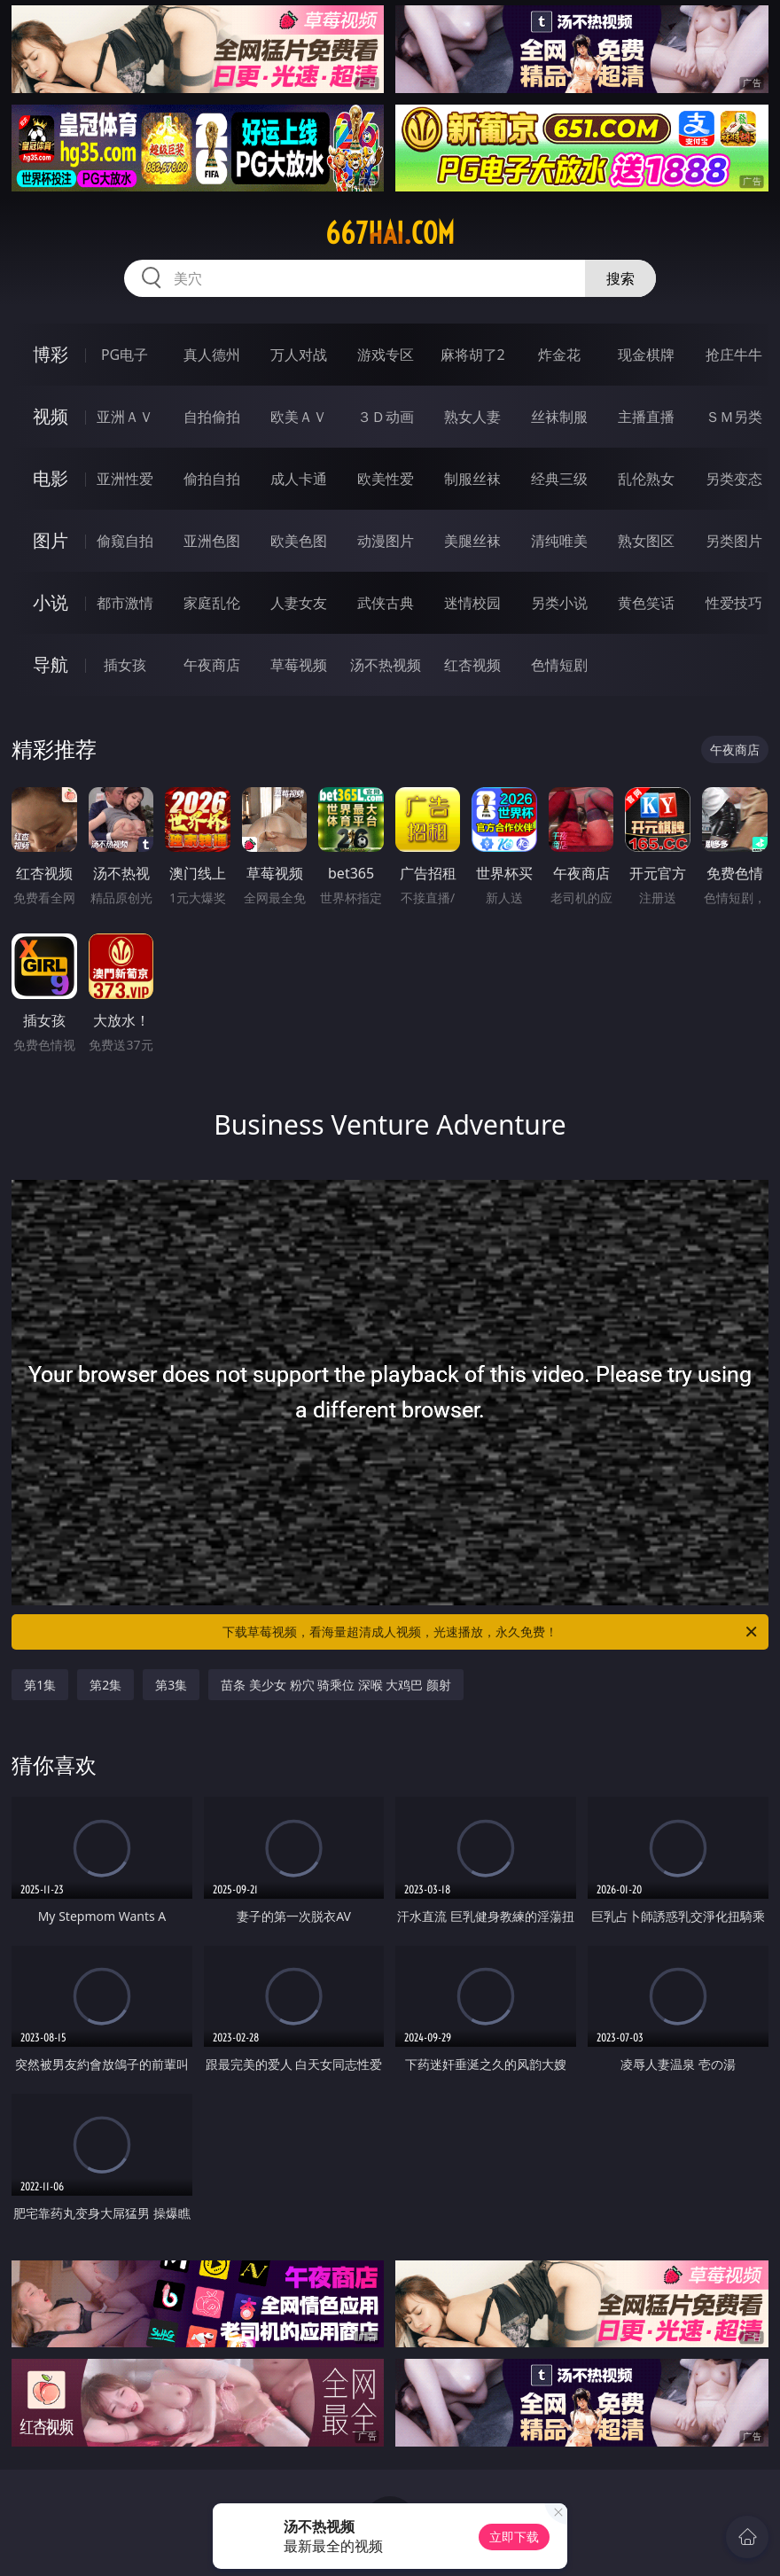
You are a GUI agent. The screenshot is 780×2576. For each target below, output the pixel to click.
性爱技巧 (734, 603)
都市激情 (125, 603)
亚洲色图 (211, 540)
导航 (50, 664)
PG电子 (124, 354)
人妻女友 (298, 603)
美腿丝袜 (472, 540)
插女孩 (125, 665)
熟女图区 (646, 540)
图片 (50, 540)
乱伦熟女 (646, 478)
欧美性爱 (385, 478)
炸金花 (559, 354)
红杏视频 (472, 665)
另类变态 (734, 478)
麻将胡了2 (473, 354)
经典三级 (559, 478)
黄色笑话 (646, 603)
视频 (50, 416)
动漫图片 (385, 540)
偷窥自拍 (125, 540)
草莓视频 (298, 665)
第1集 (40, 1684)
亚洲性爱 (125, 478)
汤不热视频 (385, 665)
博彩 (50, 354)
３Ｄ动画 (385, 416)
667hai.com (390, 233)
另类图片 (734, 540)
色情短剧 (559, 665)
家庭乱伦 (211, 603)
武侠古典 (385, 603)
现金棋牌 (646, 354)
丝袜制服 (559, 416)
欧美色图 (298, 540)
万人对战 (298, 354)
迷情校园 (472, 603)
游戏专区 (385, 354)
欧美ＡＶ (298, 416)
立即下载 (514, 2536)
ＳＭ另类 (734, 416)
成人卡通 (298, 478)
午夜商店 (211, 665)
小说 (50, 602)
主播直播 (646, 416)
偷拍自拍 (211, 478)
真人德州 (211, 354)
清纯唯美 (559, 540)
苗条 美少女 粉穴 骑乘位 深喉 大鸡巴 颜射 (336, 1684)
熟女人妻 (472, 416)
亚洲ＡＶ (125, 416)
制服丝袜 (472, 478)
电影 (50, 478)
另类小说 (559, 603)
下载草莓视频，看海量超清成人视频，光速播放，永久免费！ (491, 1632)
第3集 (171, 1684)
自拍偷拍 (211, 416)
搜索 (620, 278)
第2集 (105, 1684)
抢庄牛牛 (734, 354)
